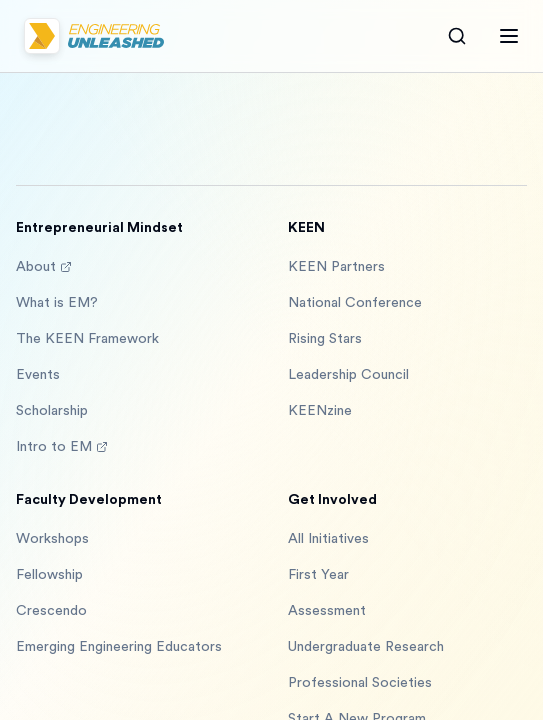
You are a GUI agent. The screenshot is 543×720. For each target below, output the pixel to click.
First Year (318, 575)
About (44, 267)
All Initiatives (328, 539)
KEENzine (320, 411)
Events (38, 375)
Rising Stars (325, 339)
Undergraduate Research (366, 647)
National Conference (355, 303)
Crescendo (51, 611)
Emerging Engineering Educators (119, 647)
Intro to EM (62, 447)
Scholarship (52, 411)
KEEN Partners (336, 267)
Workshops (52, 539)
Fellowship (49, 575)
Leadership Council (348, 375)
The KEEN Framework (87, 339)
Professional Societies (360, 683)
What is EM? (57, 303)
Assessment (327, 611)
